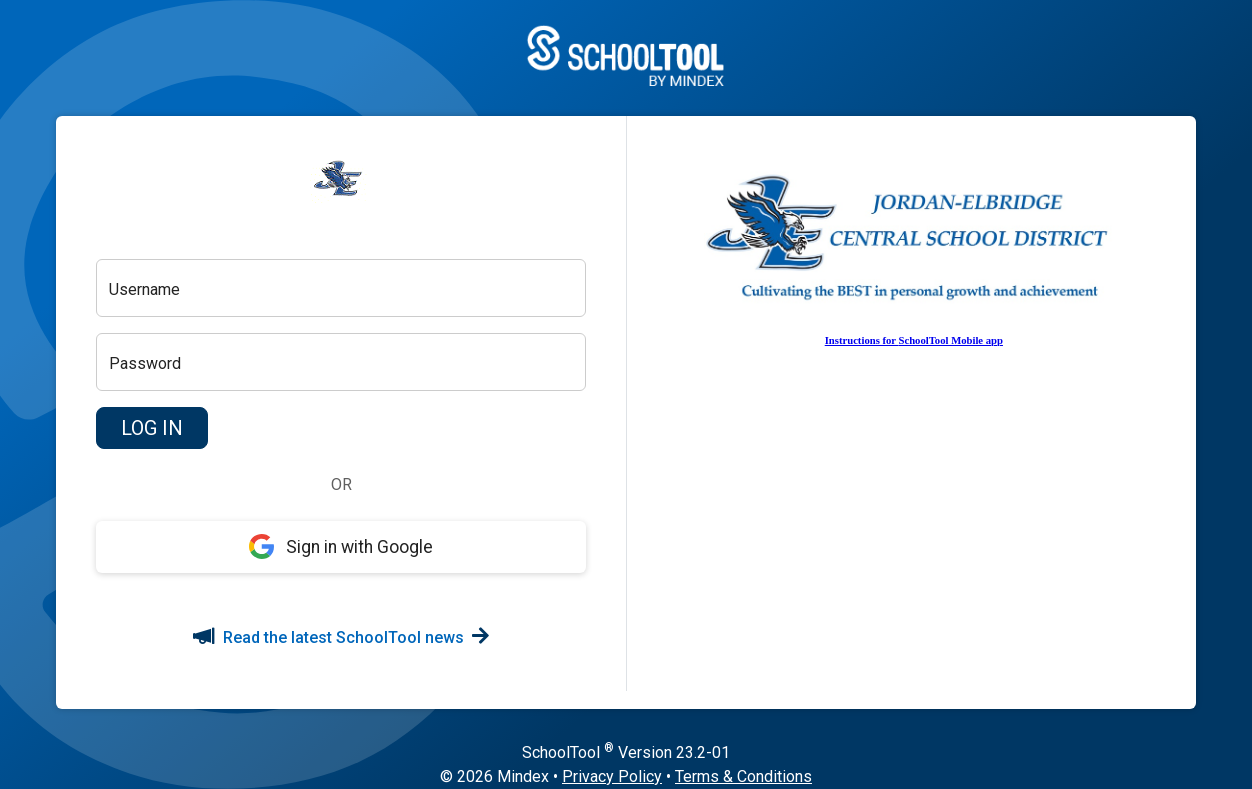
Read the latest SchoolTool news (341, 637)
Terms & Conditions (743, 776)
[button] (152, 428)
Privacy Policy (612, 776)
